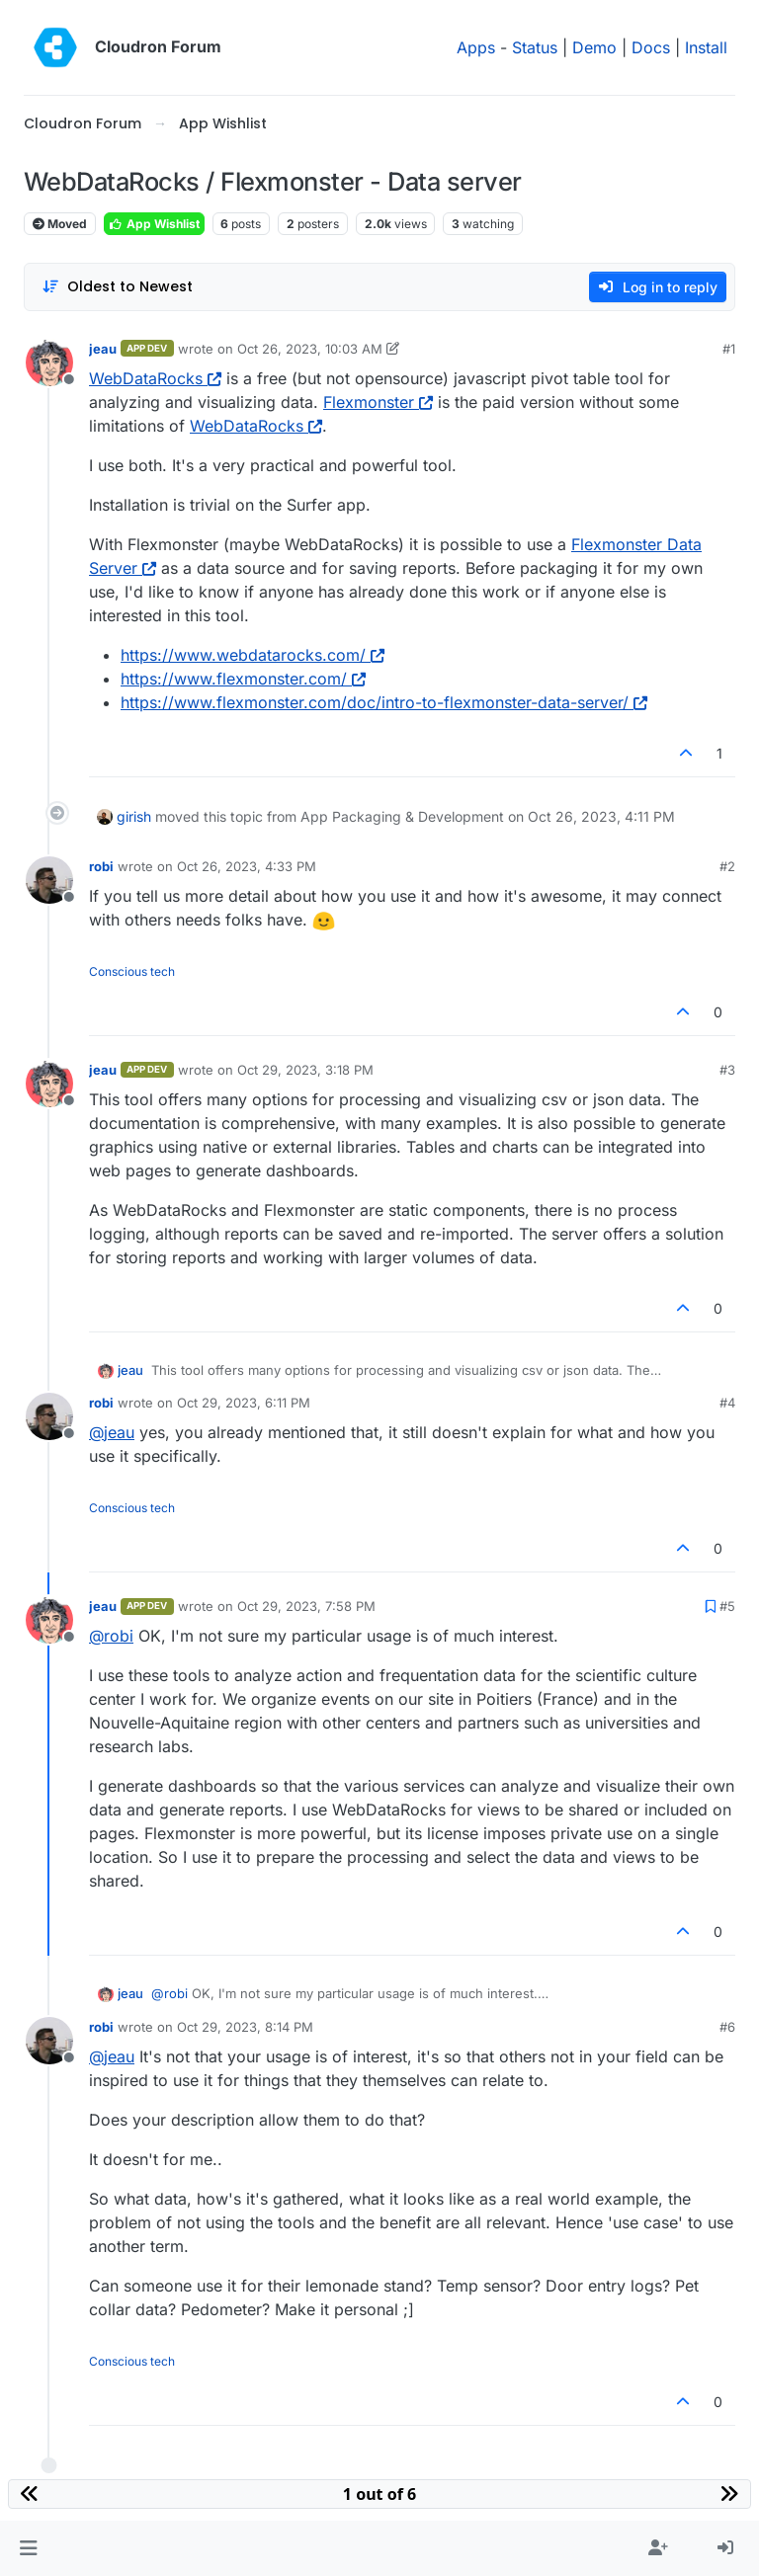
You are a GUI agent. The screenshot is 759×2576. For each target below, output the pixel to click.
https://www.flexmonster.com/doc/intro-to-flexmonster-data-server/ (384, 702)
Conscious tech (132, 971)
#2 (727, 866)
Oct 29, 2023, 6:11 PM (243, 1402)
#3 (727, 1070)
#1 (728, 349)
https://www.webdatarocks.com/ (252, 655)
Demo (594, 47)
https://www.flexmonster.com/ (243, 678)
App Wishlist (154, 223)
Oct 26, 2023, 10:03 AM (309, 349)
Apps (476, 47)
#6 (727, 2027)
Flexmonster (378, 402)
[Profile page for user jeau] (49, 362)
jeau (103, 349)
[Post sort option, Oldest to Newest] (117, 287)
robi (101, 866)
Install (706, 47)
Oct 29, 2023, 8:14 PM (245, 2027)
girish (134, 816)
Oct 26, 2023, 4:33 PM (246, 866)
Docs (651, 47)
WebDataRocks (155, 378)
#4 (727, 1402)
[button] (28, 2548)
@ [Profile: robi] (111, 1636)
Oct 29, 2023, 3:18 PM (305, 1070)
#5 (727, 1606)
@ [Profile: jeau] (111, 1432)
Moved (60, 223)
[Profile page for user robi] (49, 880)
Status (534, 47)
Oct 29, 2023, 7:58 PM (306, 1606)
